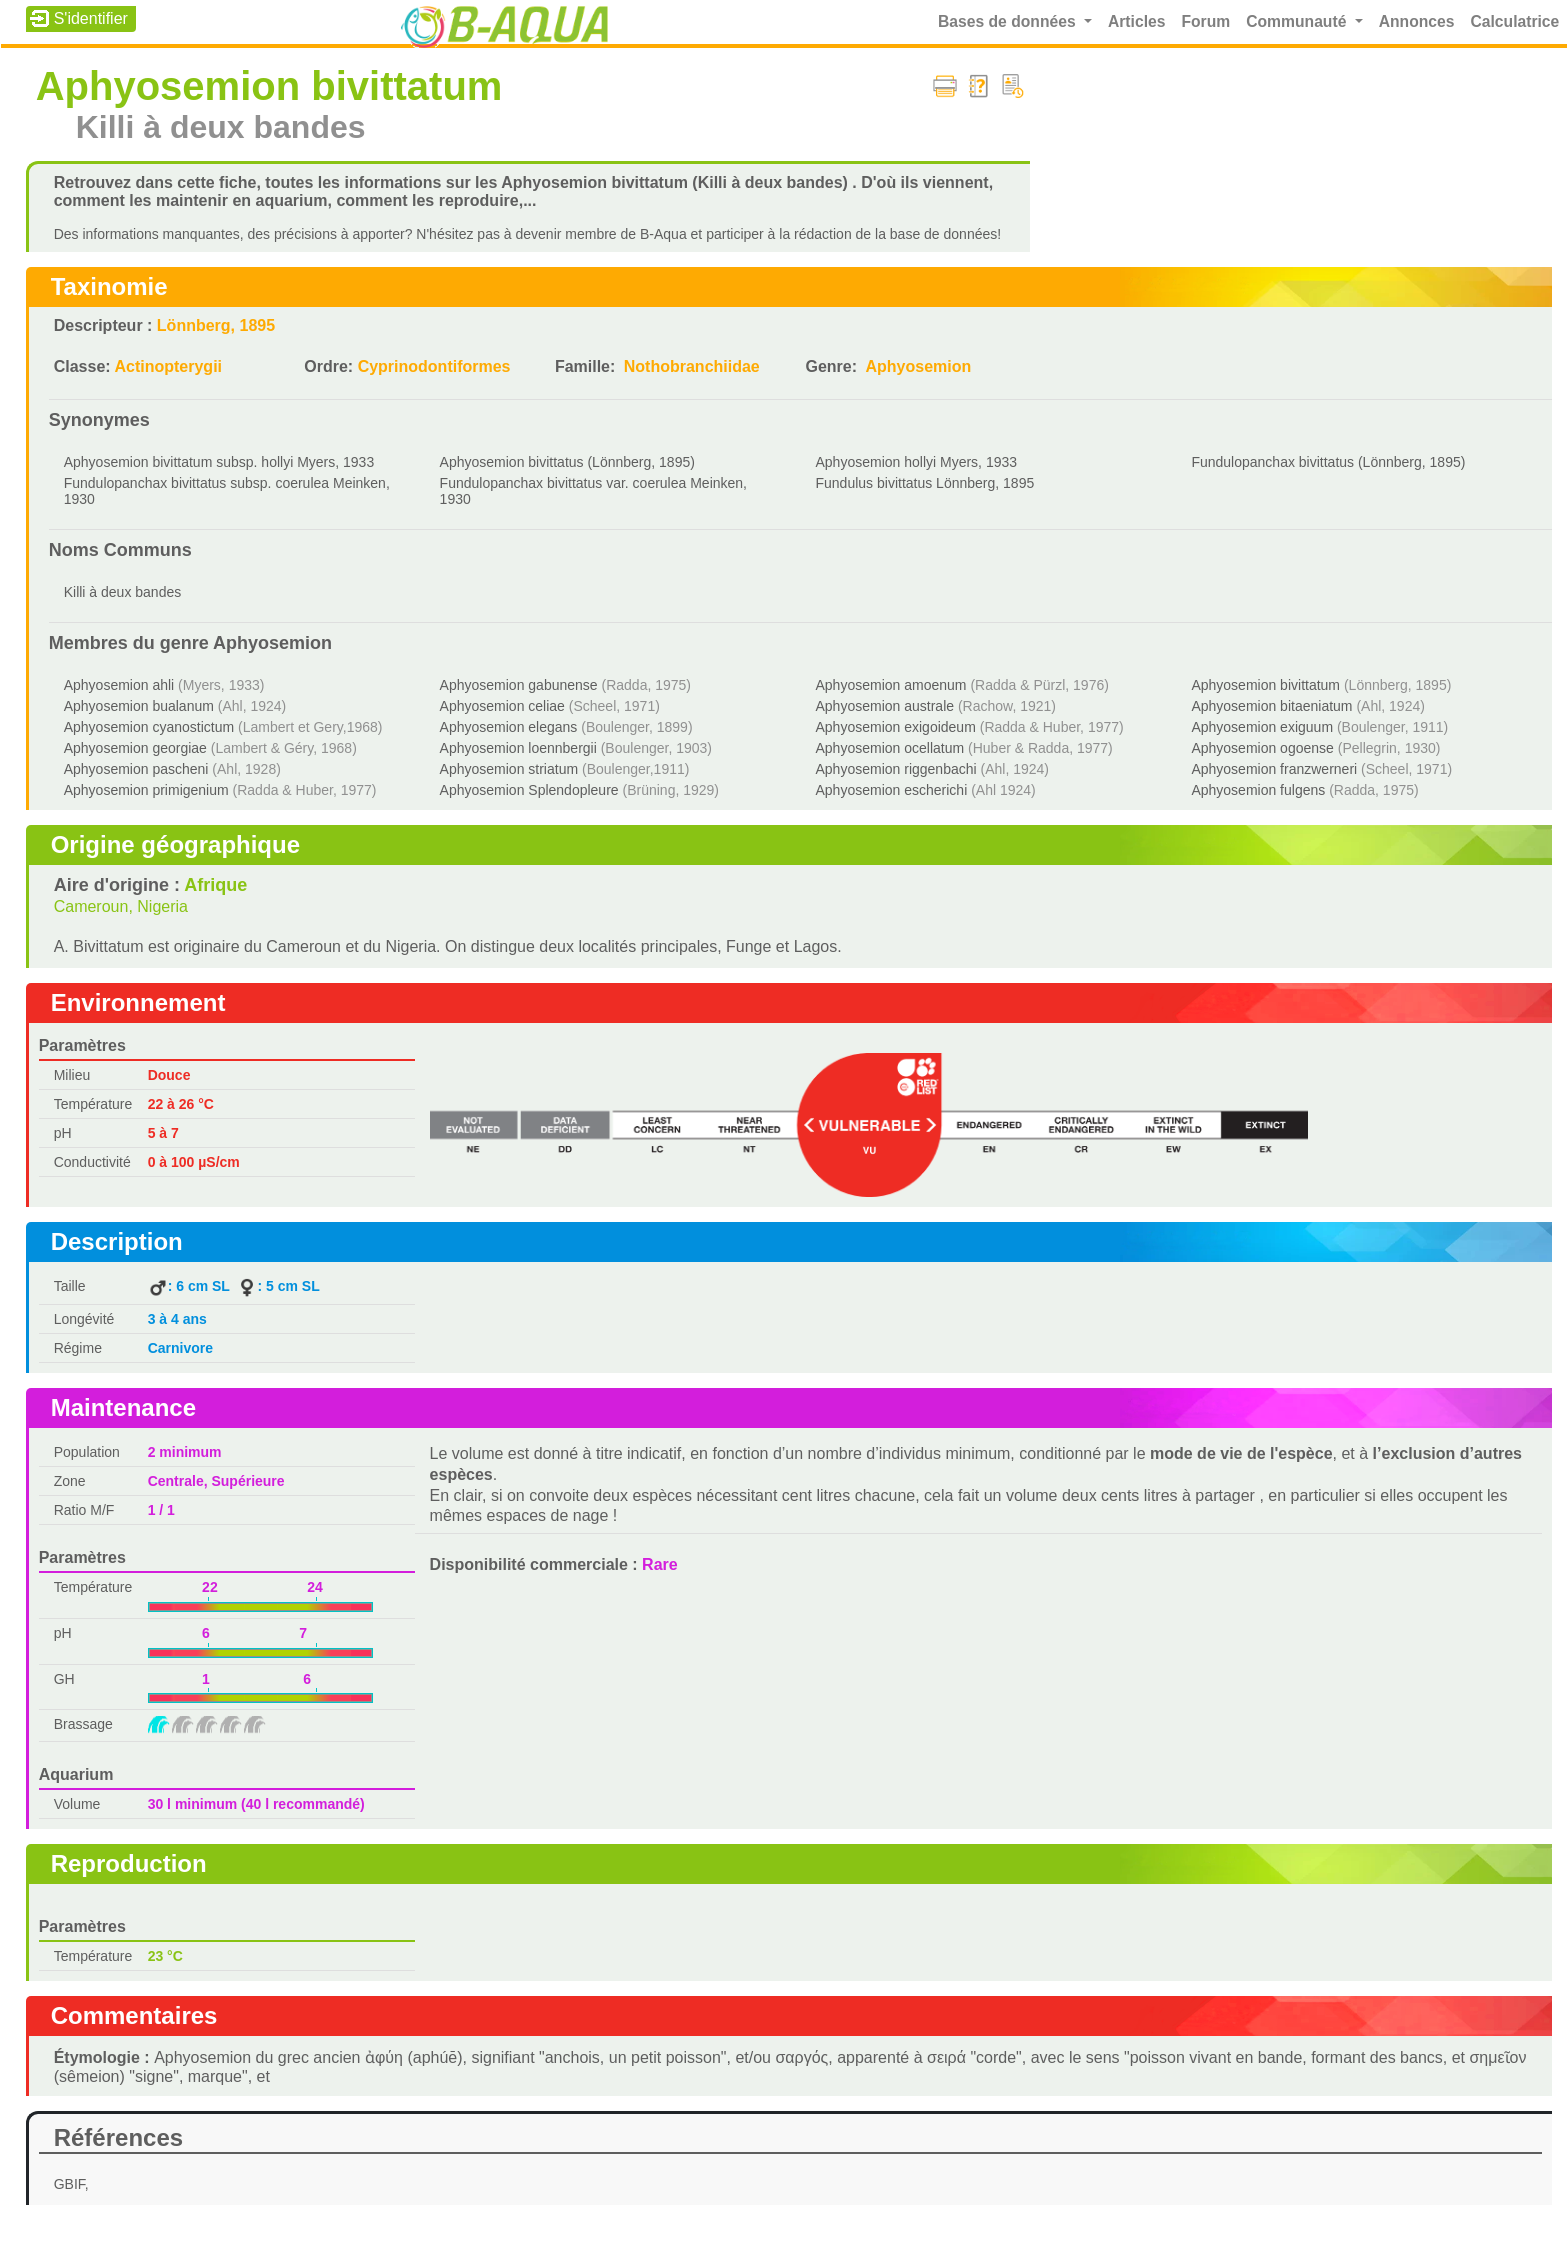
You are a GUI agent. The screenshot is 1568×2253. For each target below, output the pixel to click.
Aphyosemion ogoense (1262, 748)
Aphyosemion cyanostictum (149, 727)
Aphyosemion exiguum (1262, 727)
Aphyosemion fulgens (1258, 790)
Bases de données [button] (1009, 21)
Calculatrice (1514, 21)
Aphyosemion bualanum (139, 706)
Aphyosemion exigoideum (896, 727)
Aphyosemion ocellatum (890, 748)
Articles (1137, 21)
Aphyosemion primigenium (146, 790)
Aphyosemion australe (885, 706)
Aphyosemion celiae (502, 706)
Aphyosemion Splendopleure (529, 790)
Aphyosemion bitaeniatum (1271, 706)
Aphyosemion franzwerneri (1274, 769)
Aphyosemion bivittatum (1265, 685)
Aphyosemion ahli (119, 685)
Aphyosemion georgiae (135, 748)
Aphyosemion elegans (509, 727)
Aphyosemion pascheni (136, 769)
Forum (1205, 21)
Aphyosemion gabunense (519, 685)
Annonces (1417, 21)
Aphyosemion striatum (509, 769)
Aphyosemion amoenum (891, 685)
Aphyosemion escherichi (892, 790)
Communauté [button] (1298, 21)
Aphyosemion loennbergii (518, 748)
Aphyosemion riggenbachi (896, 769)
